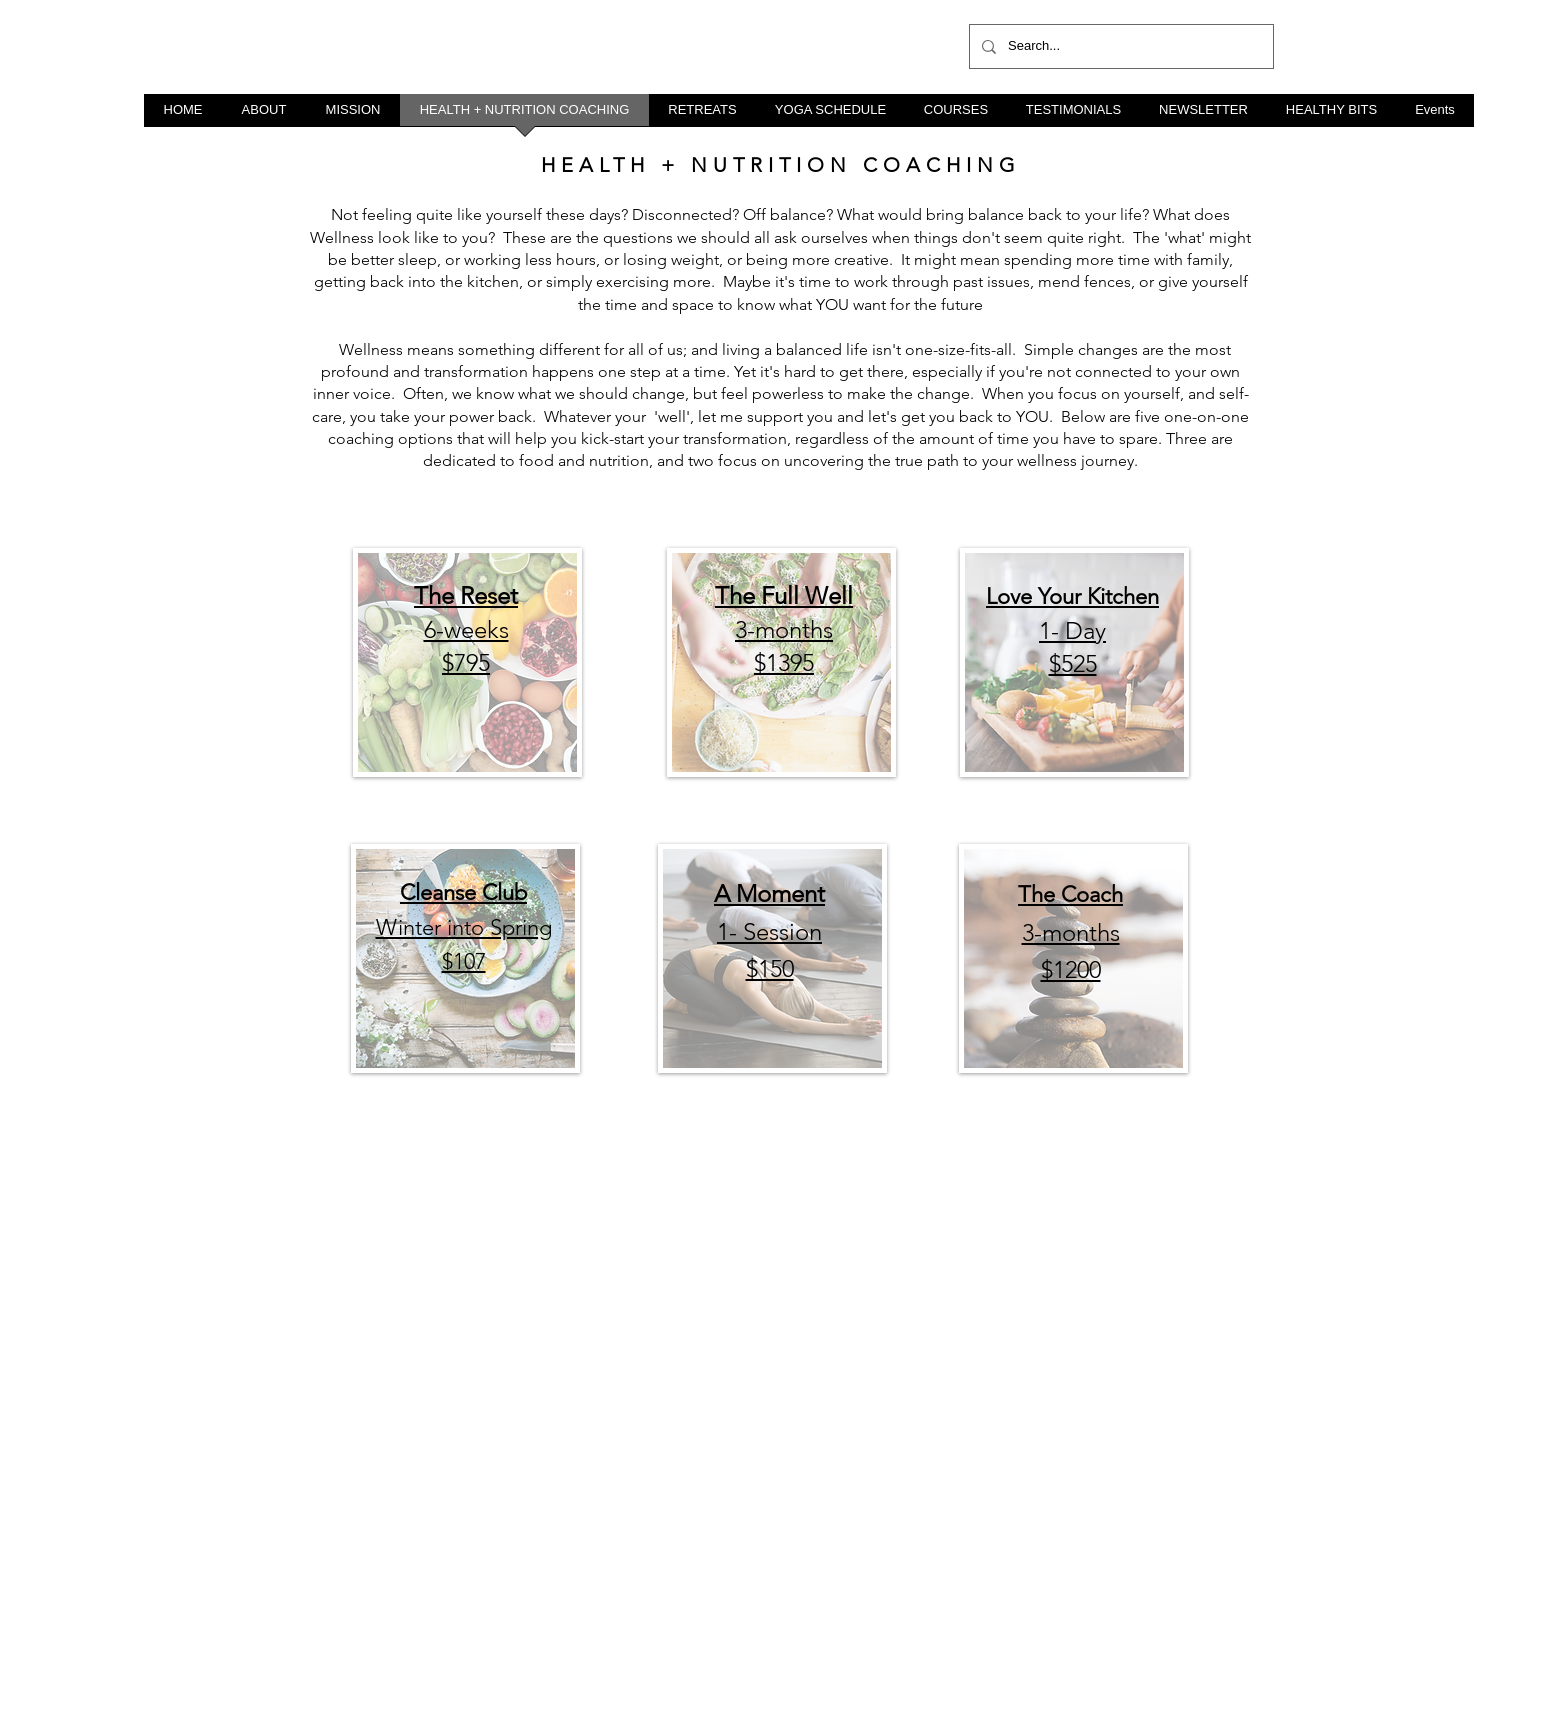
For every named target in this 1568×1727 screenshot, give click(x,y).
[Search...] (1119, 46)
